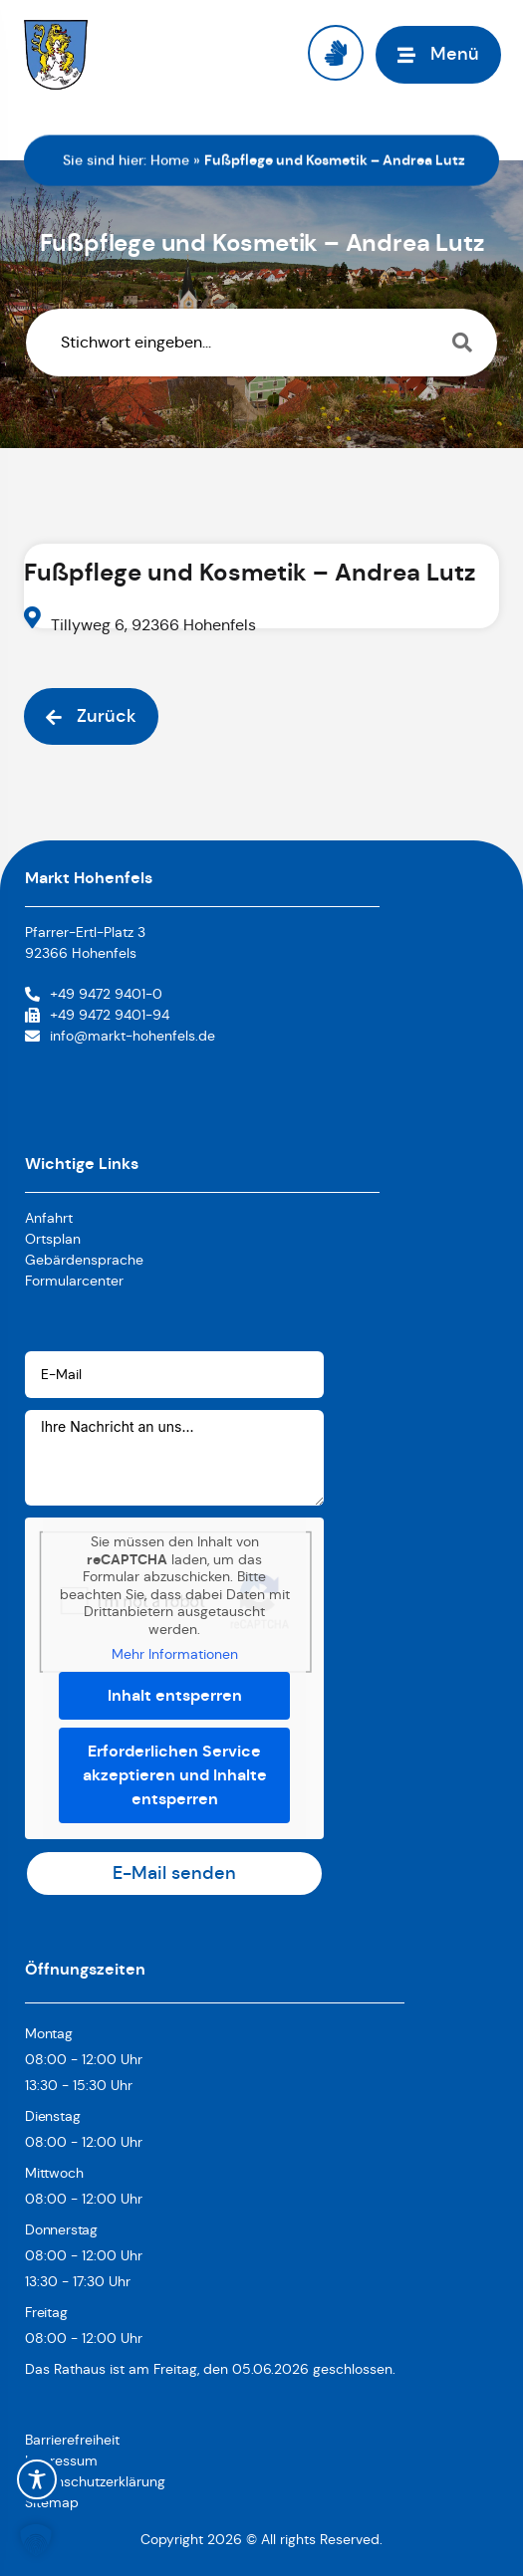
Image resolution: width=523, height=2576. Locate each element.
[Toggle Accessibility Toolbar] (37, 2479)
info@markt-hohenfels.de (132, 1036)
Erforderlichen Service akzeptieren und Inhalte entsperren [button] (175, 1774)
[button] (36, 2540)
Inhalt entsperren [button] (175, 1694)
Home (169, 160)
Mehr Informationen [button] (175, 1654)
